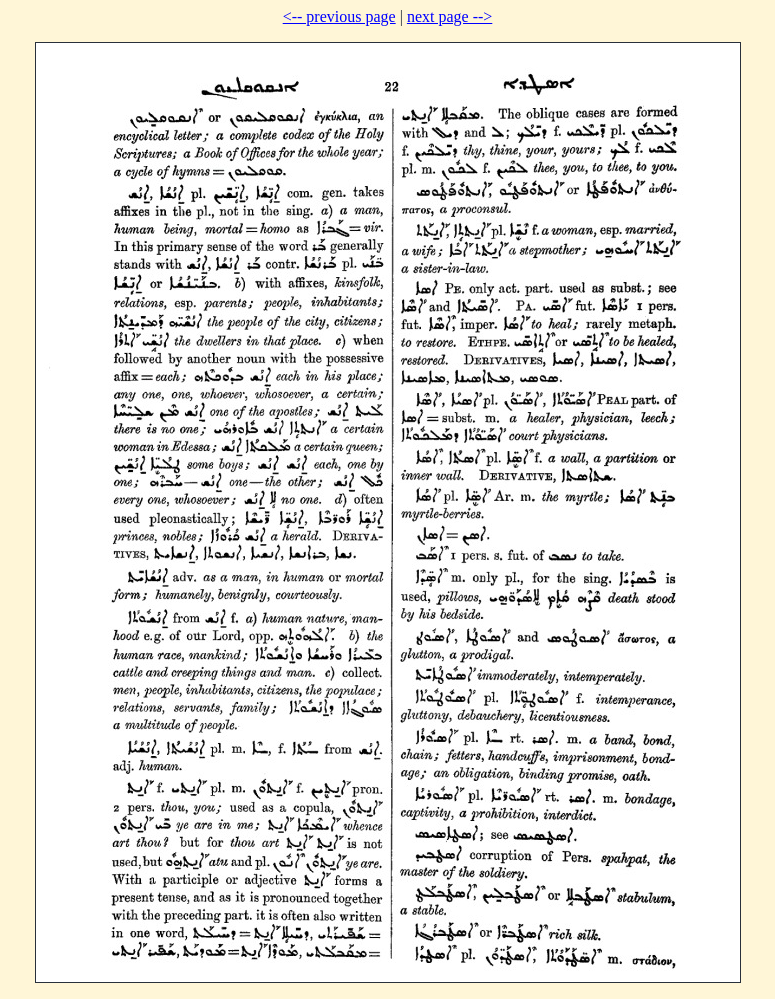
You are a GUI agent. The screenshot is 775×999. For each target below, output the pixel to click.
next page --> (449, 16)
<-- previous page (339, 16)
